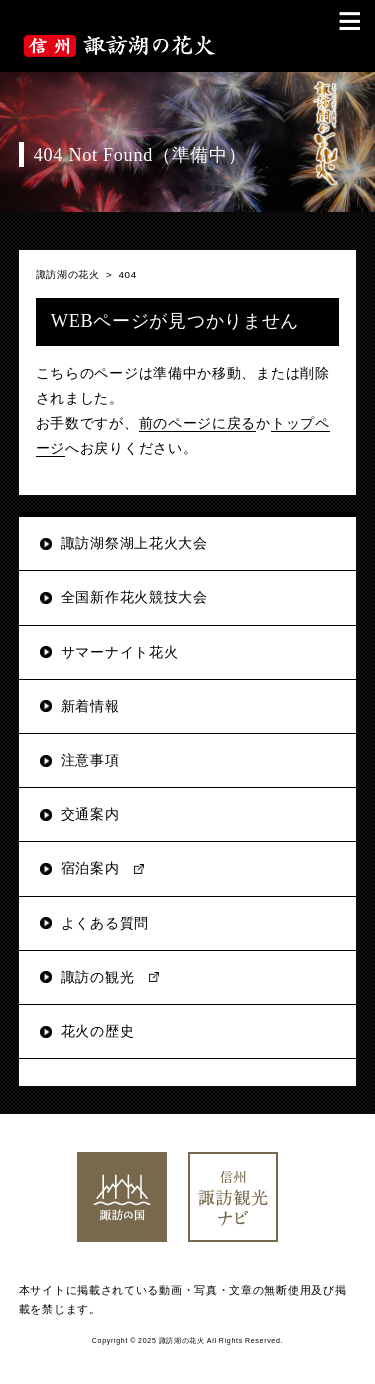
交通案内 (90, 814)
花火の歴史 (98, 1031)
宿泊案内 (90, 868)
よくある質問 (105, 923)
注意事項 (90, 760)
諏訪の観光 (98, 977)
